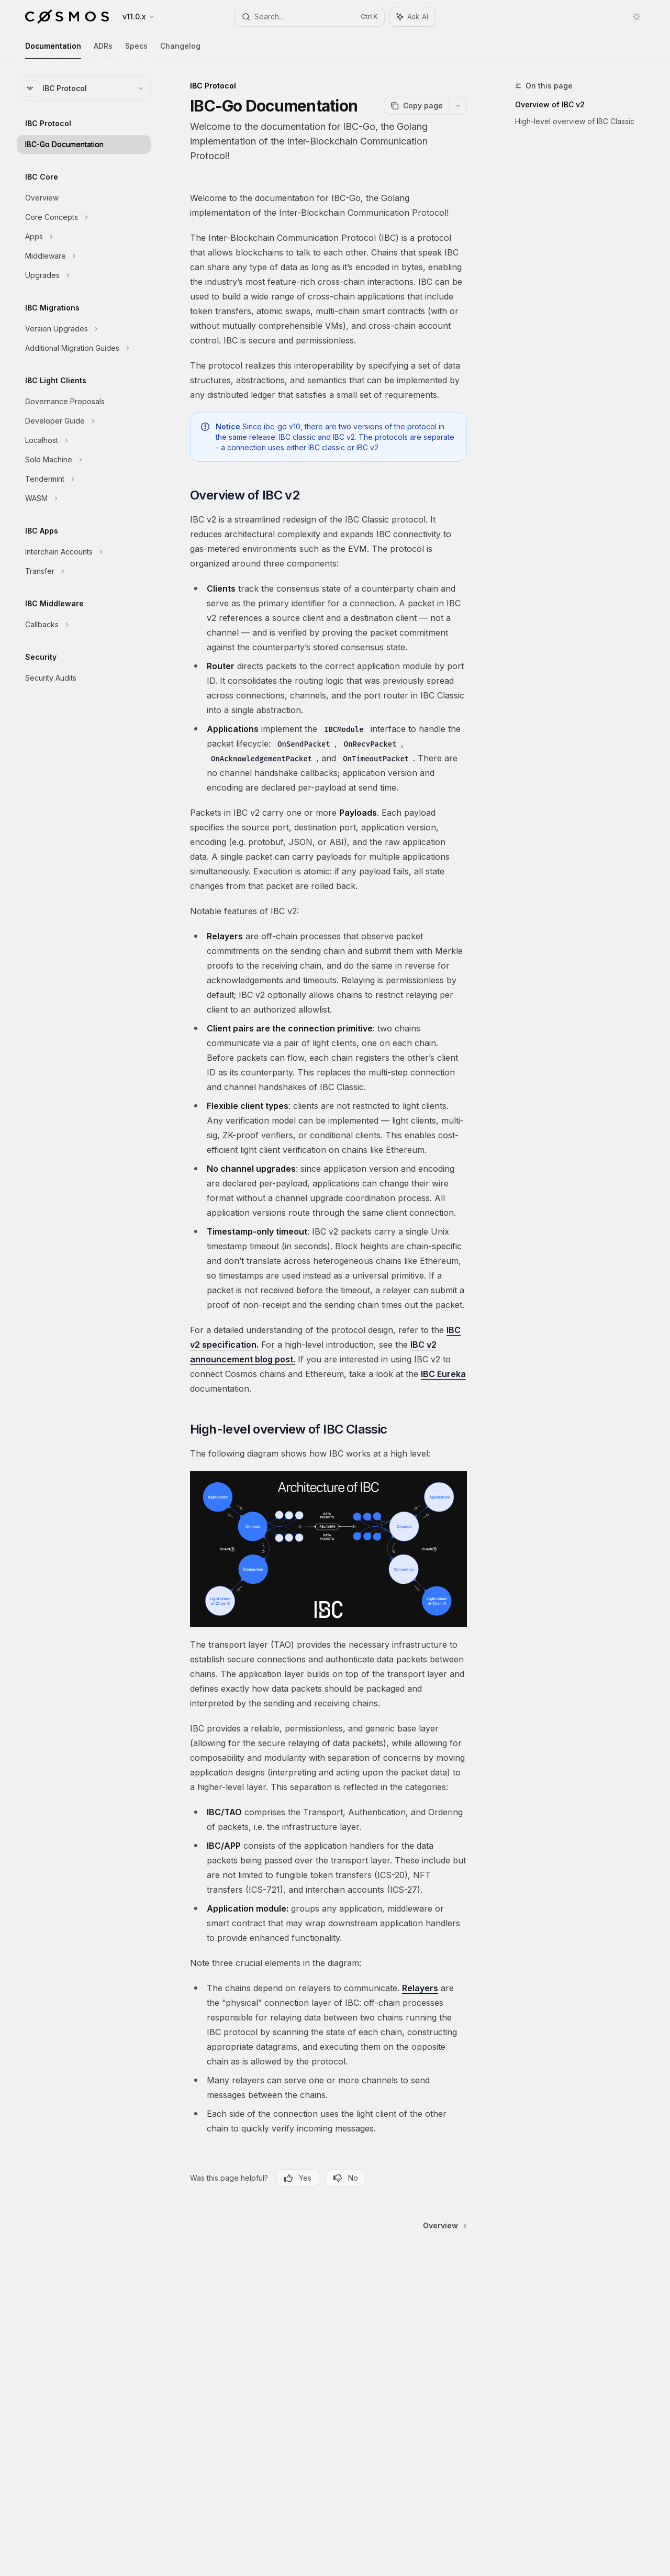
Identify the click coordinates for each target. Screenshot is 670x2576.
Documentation (53, 50)
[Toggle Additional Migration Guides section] (84, 348)
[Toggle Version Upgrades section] (84, 328)
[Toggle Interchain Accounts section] (84, 551)
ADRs (103, 50)
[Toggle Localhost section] (84, 440)
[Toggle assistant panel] (412, 16)
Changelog (180, 50)
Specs (136, 50)
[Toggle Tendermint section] (84, 479)
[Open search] (309, 16)
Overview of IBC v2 (550, 104)
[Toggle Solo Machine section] (84, 459)
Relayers (420, 1988)
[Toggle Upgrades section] (84, 275)
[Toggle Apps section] (84, 236)
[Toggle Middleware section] (84, 256)
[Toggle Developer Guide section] (84, 421)
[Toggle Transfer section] (84, 571)
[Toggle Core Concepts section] (84, 217)
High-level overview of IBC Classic (574, 121)
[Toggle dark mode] (636, 16)
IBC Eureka (443, 1374)
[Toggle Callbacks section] (84, 624)
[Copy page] (416, 106)
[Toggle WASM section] (84, 498)
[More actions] (458, 106)
